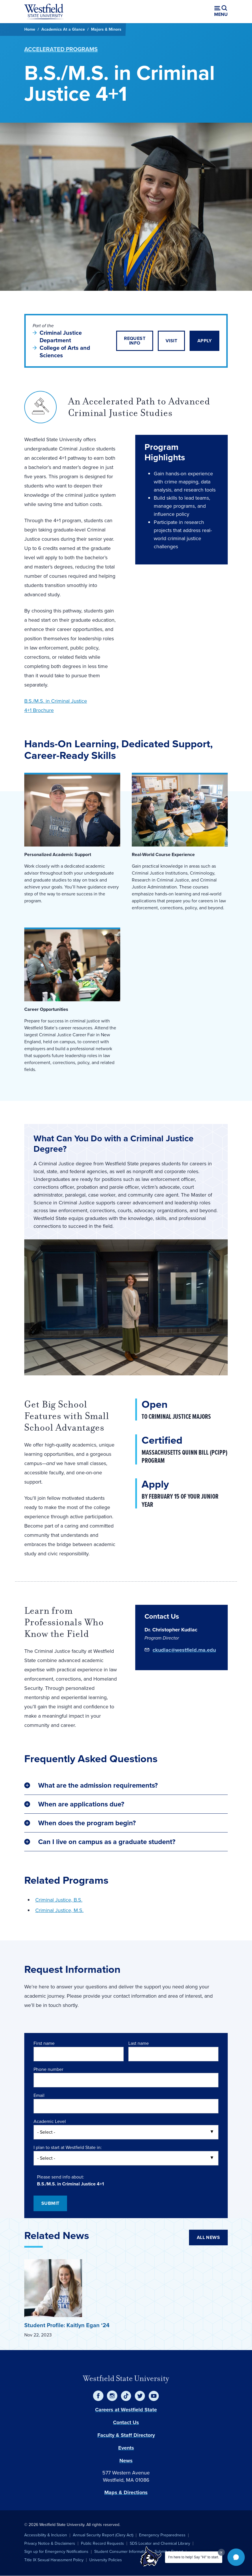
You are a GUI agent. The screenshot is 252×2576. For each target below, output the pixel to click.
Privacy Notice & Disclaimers (49, 2543)
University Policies (105, 2560)
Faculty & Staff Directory (126, 2435)
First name (44, 2043)
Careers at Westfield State (126, 2409)
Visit (171, 340)
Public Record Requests (102, 2543)
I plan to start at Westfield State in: (68, 2147)
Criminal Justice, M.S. (59, 1910)
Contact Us (126, 2422)
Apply (204, 340)
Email (39, 2095)
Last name (138, 2043)
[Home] (44, 11)
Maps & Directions (126, 2492)
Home (29, 29)
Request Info (134, 340)
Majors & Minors (106, 29)
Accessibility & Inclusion (45, 2535)
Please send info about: (60, 2177)
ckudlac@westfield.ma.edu (184, 1650)
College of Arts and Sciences (65, 351)
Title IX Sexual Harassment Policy (54, 2560)
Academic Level (50, 2121)
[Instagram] (112, 2396)
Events (126, 2448)
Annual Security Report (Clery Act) (103, 2535)
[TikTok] (126, 2396)
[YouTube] (154, 2396)
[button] (236, 2557)
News (126, 2460)
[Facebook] (98, 2396)
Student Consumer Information (121, 2552)
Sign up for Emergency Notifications (56, 2552)
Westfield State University (126, 2378)
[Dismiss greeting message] (221, 2552)
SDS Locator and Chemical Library (160, 2543)
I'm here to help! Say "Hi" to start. (193, 2557)
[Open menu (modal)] (221, 11)
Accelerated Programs (61, 49)
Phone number (48, 2069)
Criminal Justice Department (61, 336)
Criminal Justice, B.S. (58, 1900)
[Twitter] (140, 2396)
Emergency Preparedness (162, 2535)
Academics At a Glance (63, 29)
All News (208, 2237)
